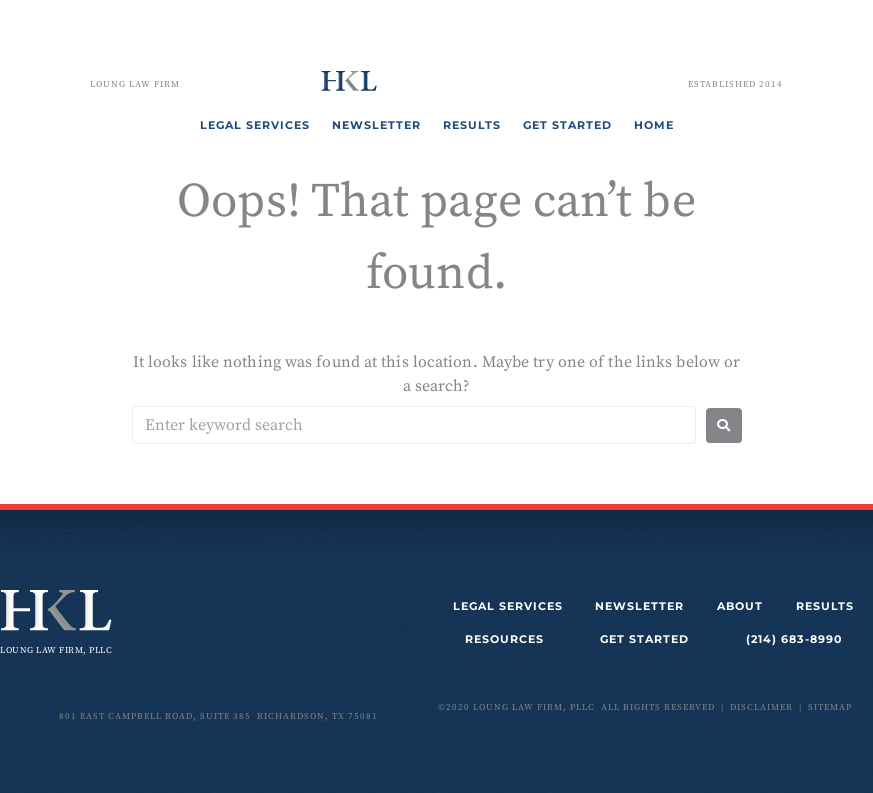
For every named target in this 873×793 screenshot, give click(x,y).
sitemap (830, 707)
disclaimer (761, 707)
